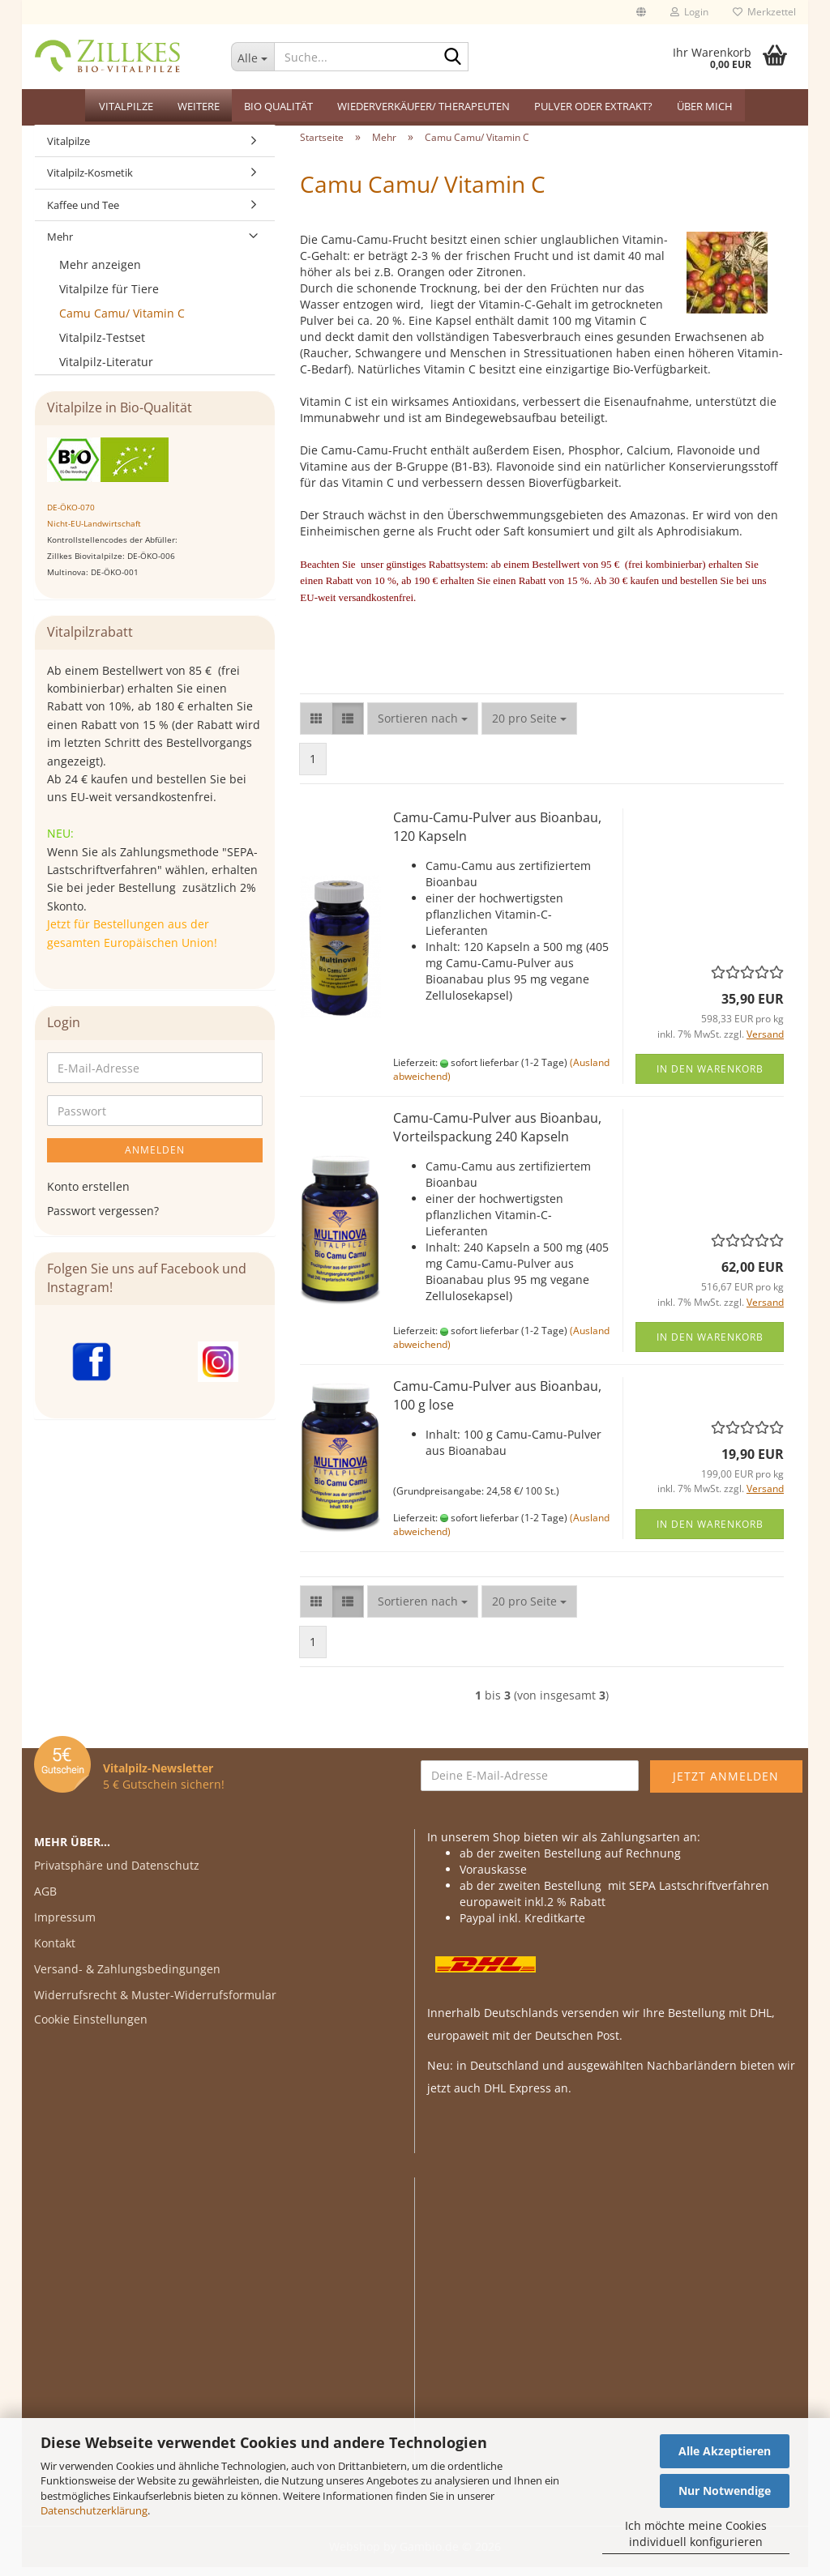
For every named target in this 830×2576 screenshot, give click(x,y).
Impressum (65, 1926)
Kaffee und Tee (83, 214)
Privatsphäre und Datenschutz (116, 1874)
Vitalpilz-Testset (102, 346)
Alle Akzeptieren (724, 2451)
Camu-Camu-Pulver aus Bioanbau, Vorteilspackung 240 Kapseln (497, 1136)
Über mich (705, 106)
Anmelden (155, 1159)
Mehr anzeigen (100, 273)
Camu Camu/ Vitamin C (122, 322)
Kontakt (54, 1952)
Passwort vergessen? (103, 1219)
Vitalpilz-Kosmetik (90, 182)
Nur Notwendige (724, 2490)
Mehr (60, 246)
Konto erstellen (88, 1195)
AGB (45, 1900)
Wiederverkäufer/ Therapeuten (423, 106)
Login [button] (689, 12)
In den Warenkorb (710, 1078)
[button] (641, 12)
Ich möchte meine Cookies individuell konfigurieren (696, 2533)
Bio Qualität (278, 106)
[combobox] (422, 727)
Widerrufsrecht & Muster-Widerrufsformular (155, 2003)
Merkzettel (764, 12)
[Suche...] (253, 56)
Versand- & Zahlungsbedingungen (127, 1977)
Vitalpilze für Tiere (109, 297)
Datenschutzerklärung (94, 2510)
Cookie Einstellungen (91, 2028)
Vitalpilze (126, 106)
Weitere (199, 106)
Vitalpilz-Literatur (106, 370)
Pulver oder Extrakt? (593, 106)
